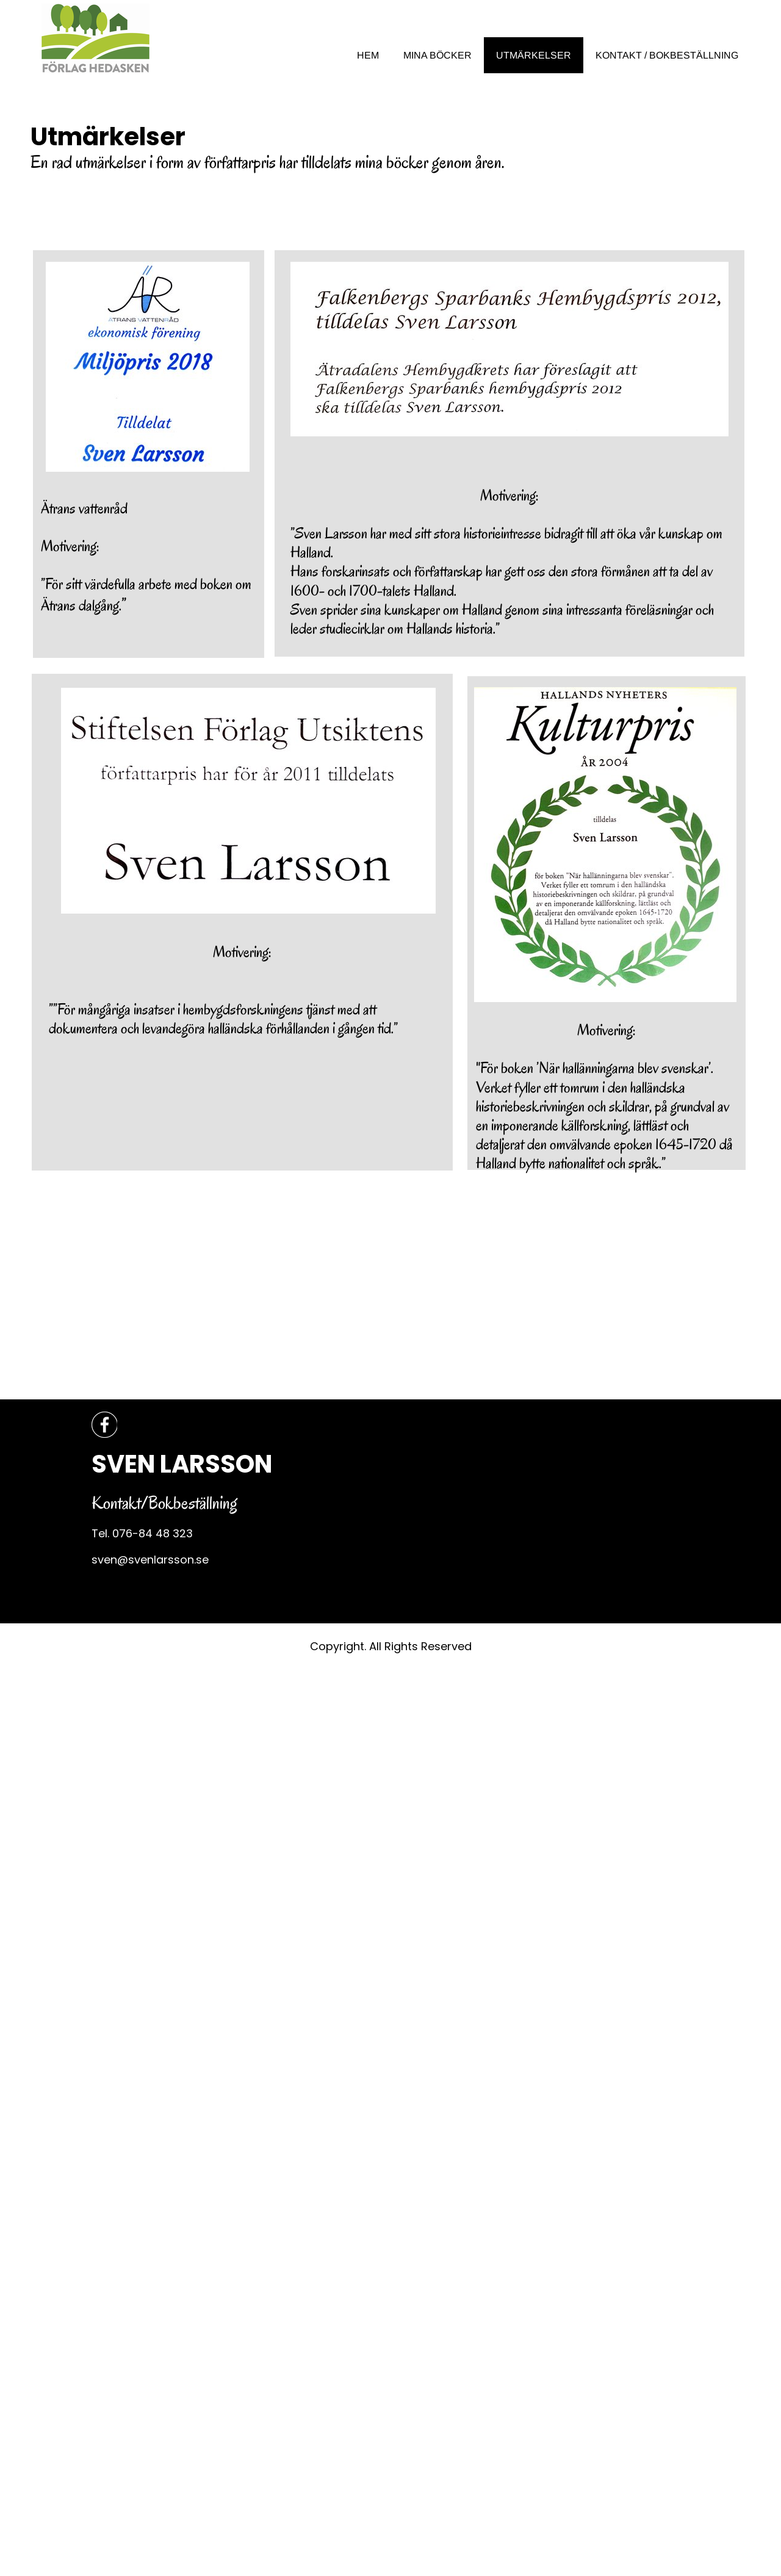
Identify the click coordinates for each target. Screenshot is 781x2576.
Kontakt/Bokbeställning (164, 1503)
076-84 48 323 (152, 1533)
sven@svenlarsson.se (150, 1559)
